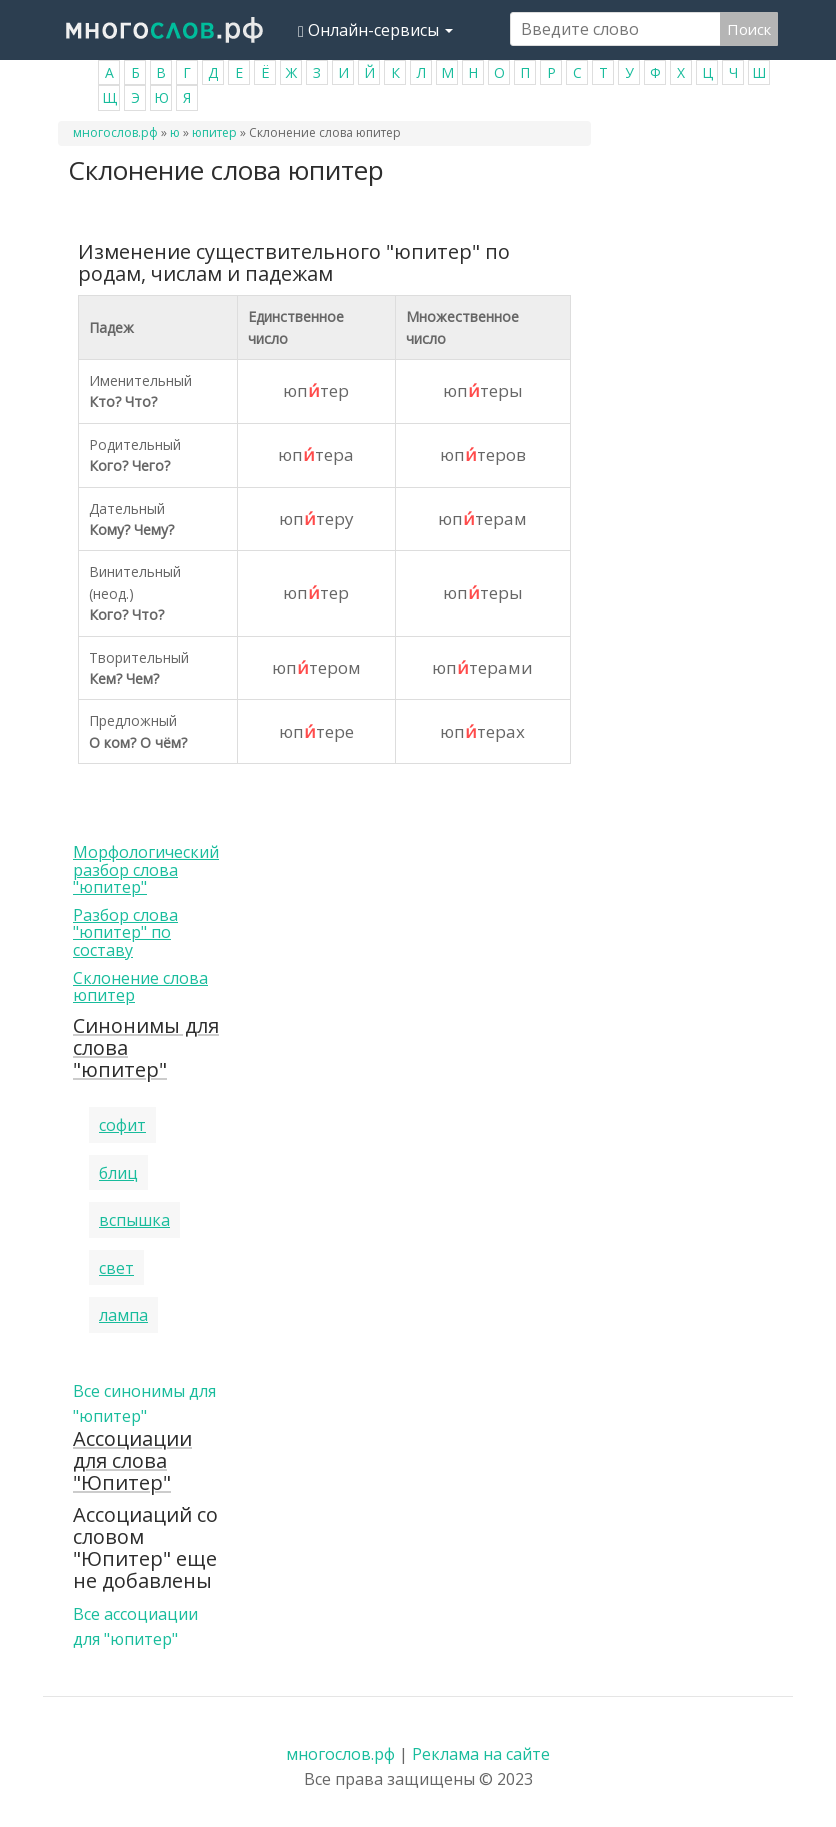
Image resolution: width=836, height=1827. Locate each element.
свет (116, 1268)
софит (122, 1125)
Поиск (749, 29)
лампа (123, 1315)
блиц (118, 1173)
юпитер (214, 132)
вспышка (134, 1220)
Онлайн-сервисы (375, 30)
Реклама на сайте (481, 1754)
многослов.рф (115, 132)
